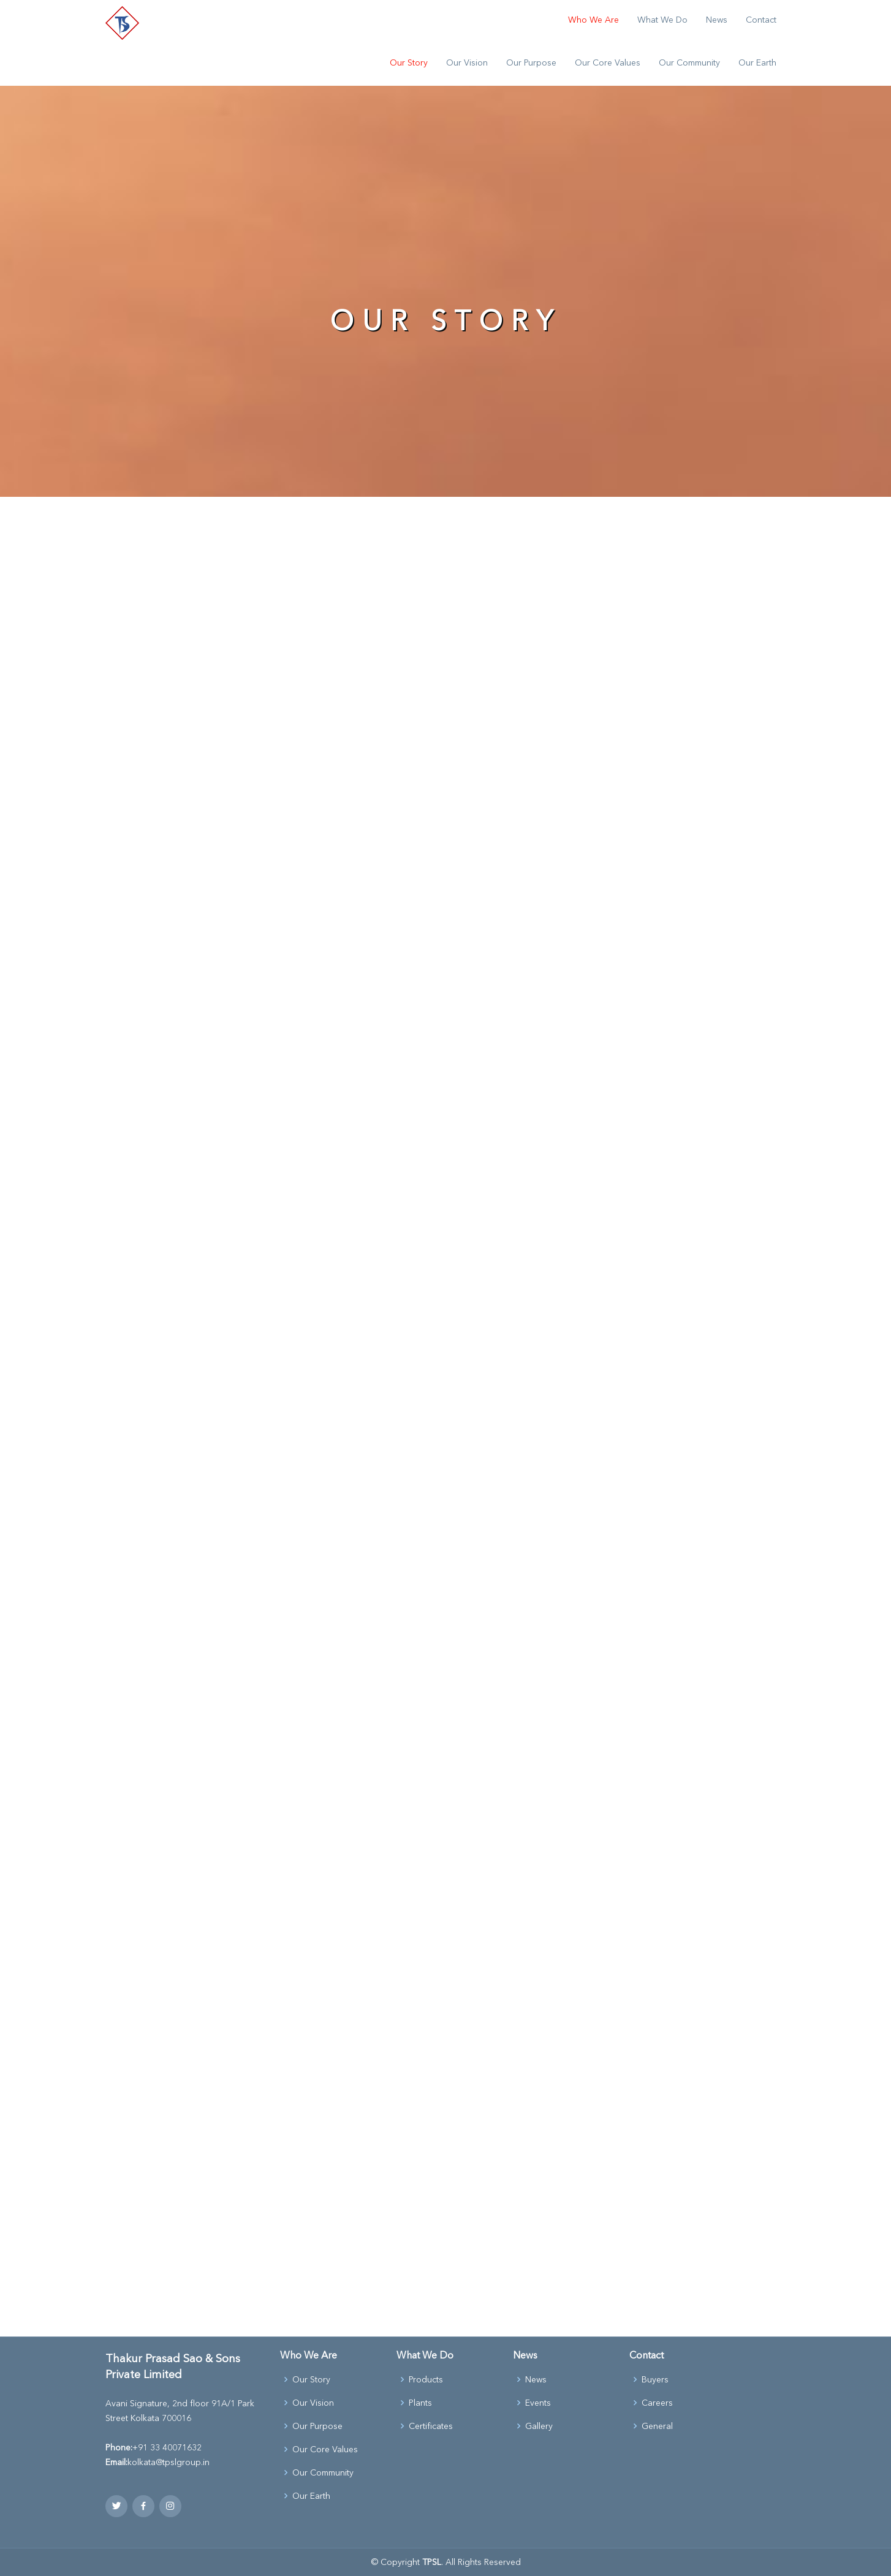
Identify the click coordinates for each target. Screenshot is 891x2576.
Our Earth (757, 62)
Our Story (409, 62)
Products (426, 2379)
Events (538, 2402)
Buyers (655, 2379)
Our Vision (467, 62)
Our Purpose (531, 62)
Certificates (431, 2426)
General (657, 2426)
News (716, 19)
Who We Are (593, 19)
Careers (657, 2402)
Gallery (539, 2426)
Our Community (689, 62)
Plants (420, 2402)
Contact (761, 19)
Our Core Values (607, 62)
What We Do (662, 19)
